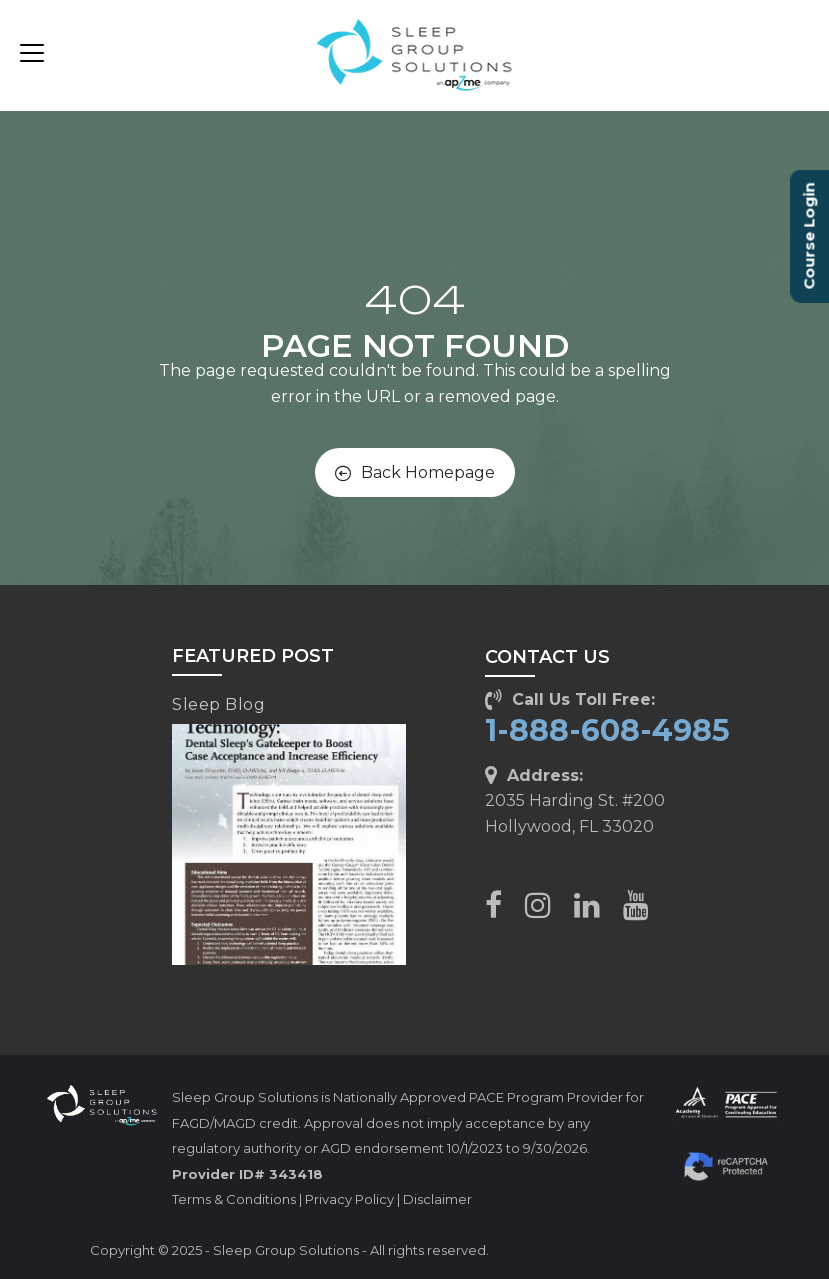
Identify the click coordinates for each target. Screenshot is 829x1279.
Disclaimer (437, 1199)
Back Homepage (415, 472)
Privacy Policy (349, 1199)
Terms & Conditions (234, 1199)
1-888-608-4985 (607, 730)
